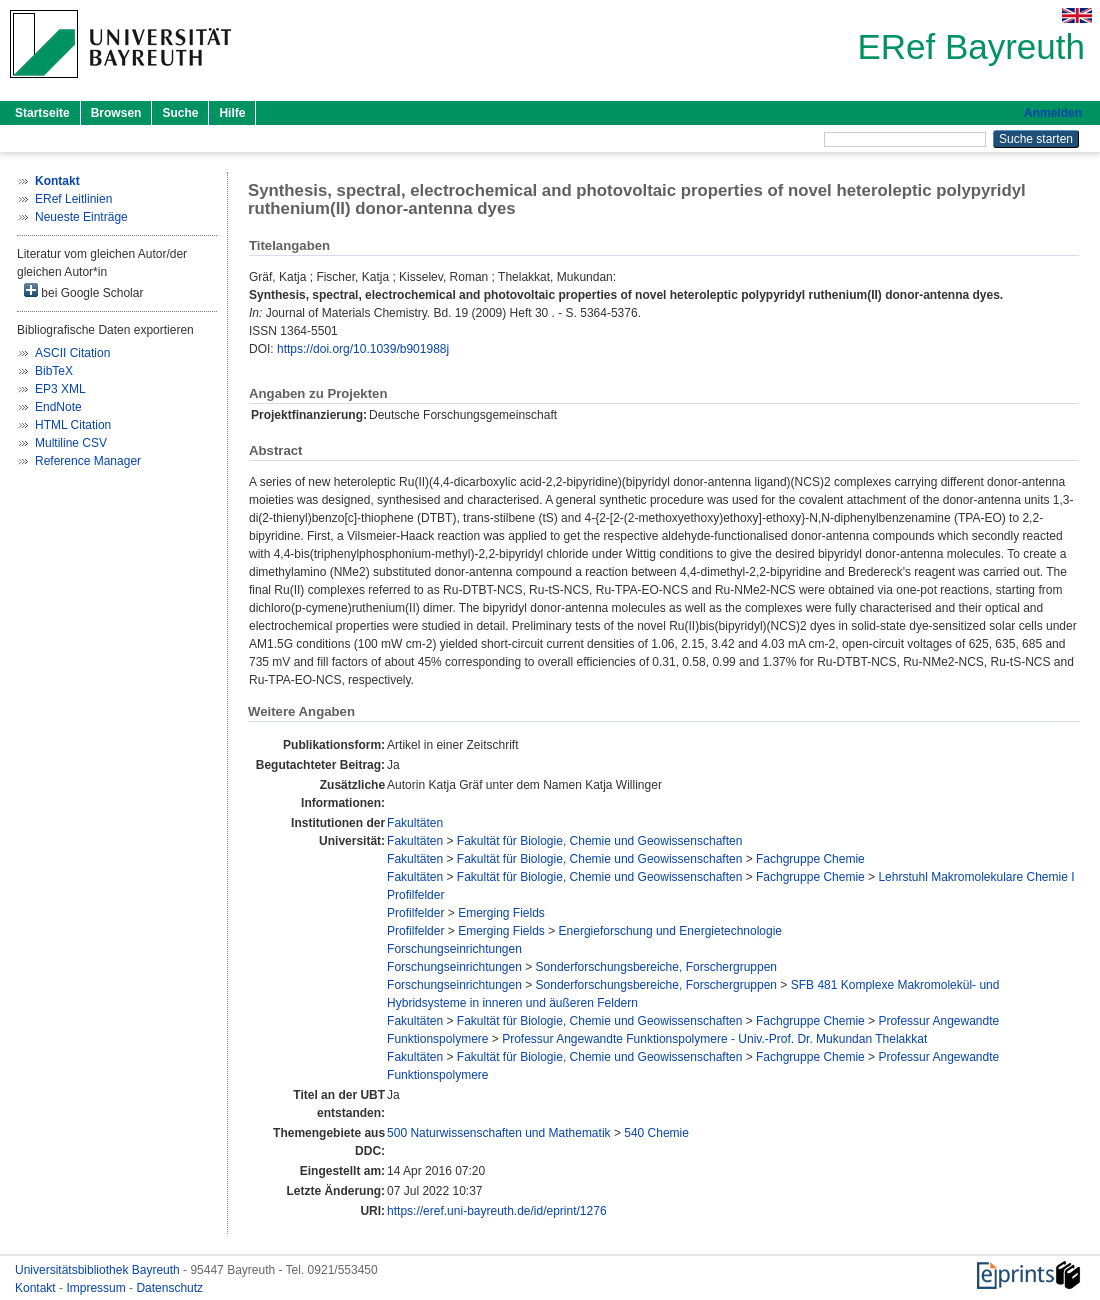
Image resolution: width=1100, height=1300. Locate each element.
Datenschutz (169, 1288)
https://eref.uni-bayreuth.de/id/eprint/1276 (496, 1211)
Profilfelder (415, 895)
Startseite (42, 113)
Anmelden (1053, 113)
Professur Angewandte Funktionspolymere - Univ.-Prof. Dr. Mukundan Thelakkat (714, 1039)
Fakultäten (415, 823)
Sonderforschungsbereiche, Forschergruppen (656, 967)
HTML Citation (73, 425)
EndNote (58, 407)
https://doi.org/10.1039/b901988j (363, 349)
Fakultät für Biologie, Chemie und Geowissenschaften (600, 841)
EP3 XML (60, 389)
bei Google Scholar (83, 291)
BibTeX (54, 371)
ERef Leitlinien (73, 199)
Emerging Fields (501, 913)
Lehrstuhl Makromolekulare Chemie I (976, 877)
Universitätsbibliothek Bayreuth (99, 1270)
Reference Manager (88, 461)
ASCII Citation (72, 353)
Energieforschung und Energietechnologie (671, 931)
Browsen (116, 113)
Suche (180, 113)
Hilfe (232, 113)
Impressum (97, 1288)
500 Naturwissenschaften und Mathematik (498, 1133)
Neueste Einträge (81, 217)
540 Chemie (656, 1133)
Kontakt (37, 1288)
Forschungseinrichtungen (454, 949)
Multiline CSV (71, 443)
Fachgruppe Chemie (810, 859)
